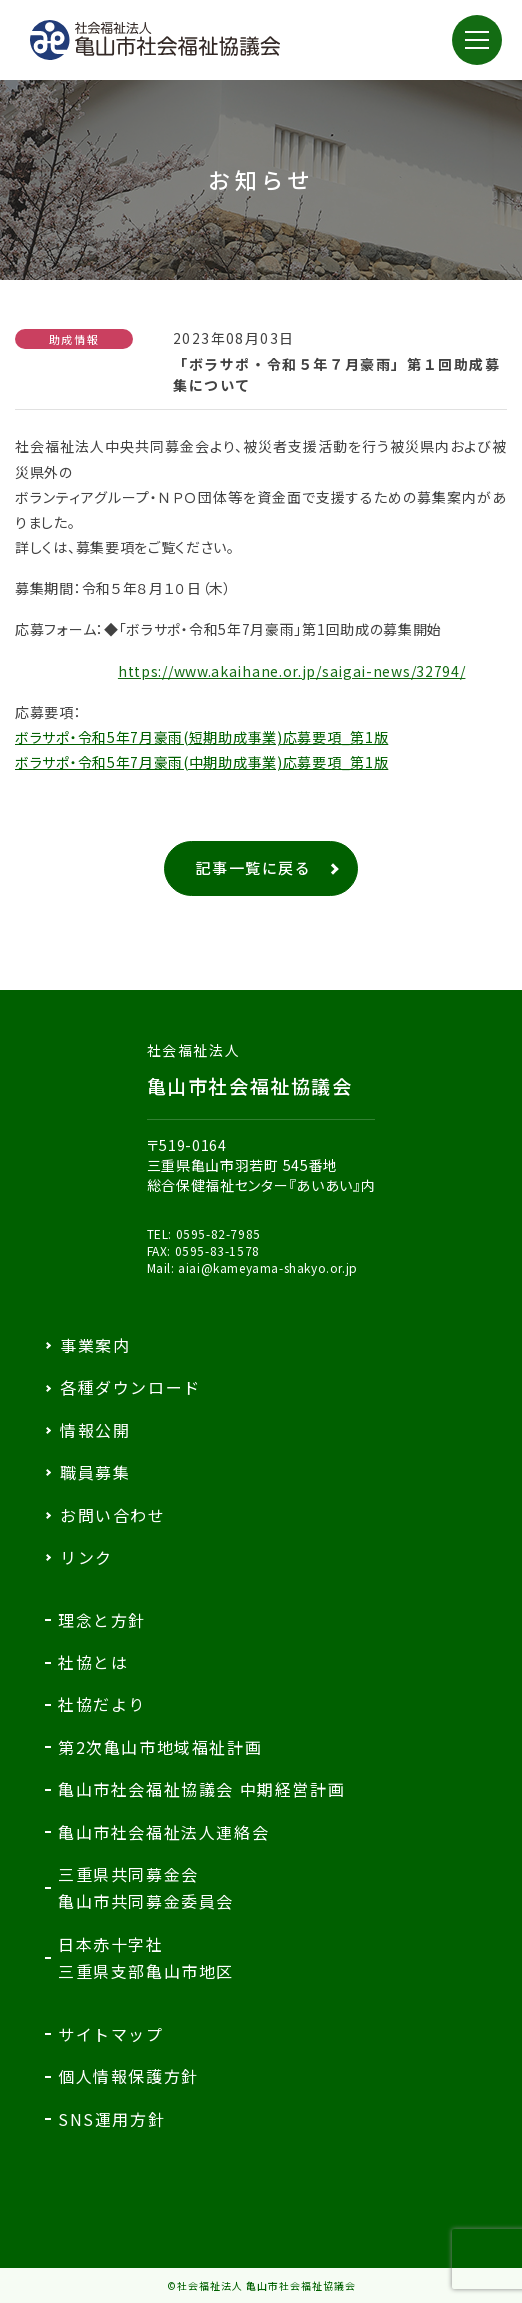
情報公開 (95, 1430)
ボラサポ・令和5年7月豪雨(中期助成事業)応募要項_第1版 (201, 762)
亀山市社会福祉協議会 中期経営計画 (201, 1789)
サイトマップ (111, 2034)
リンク (86, 1557)
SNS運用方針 (111, 2119)
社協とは (93, 1662)
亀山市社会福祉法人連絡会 (163, 1832)
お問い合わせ (113, 1515)
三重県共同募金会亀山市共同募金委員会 (146, 1887)
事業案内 (95, 1345)
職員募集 (95, 1472)
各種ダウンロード (130, 1387)
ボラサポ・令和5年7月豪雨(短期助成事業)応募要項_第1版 (201, 737)
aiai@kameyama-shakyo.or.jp (268, 1267)
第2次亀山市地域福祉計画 (160, 1747)
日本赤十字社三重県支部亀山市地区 (146, 1957)
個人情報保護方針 (128, 2076)
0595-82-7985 (218, 1233)
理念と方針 (102, 1620)
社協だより (102, 1704)
